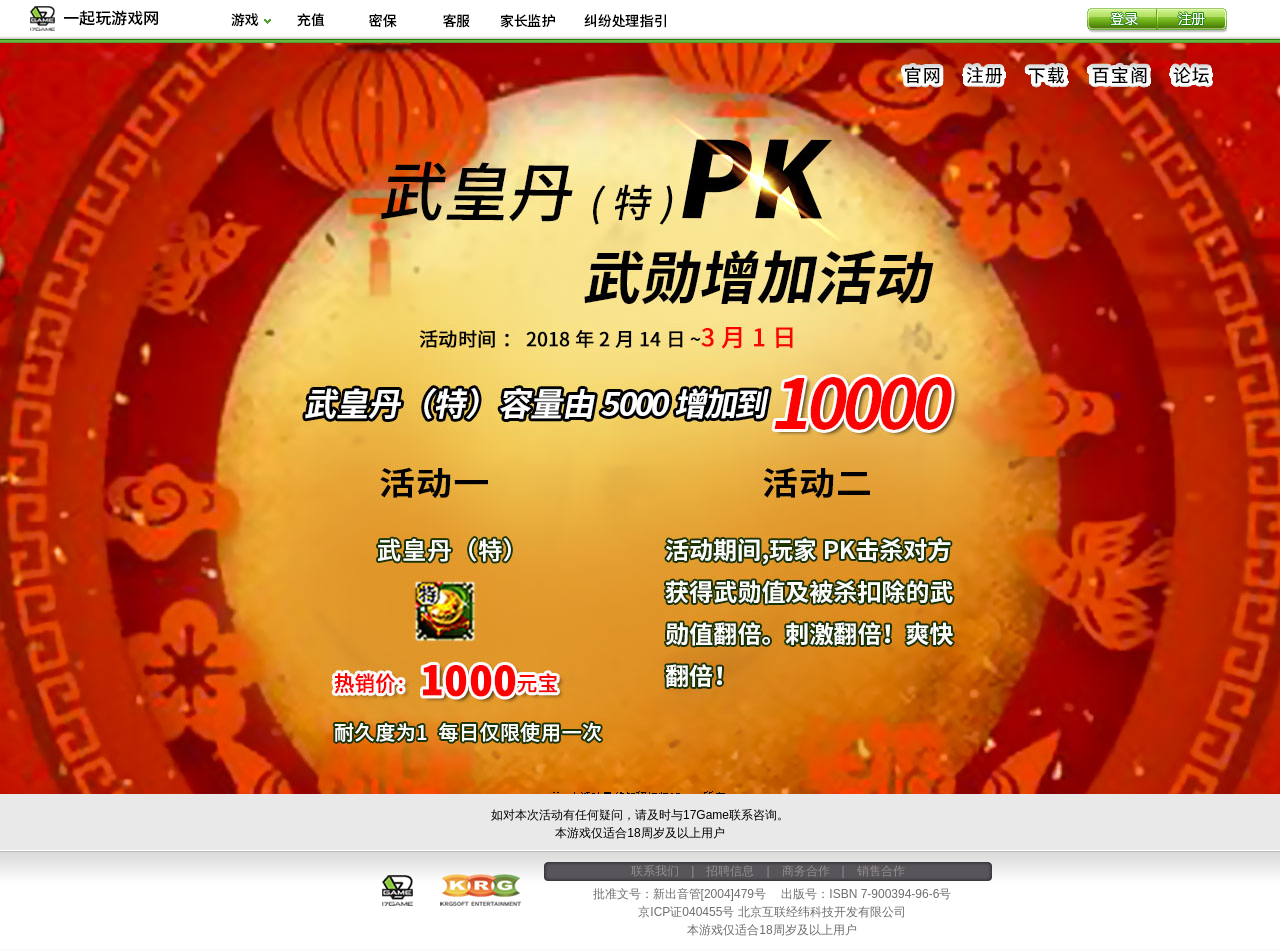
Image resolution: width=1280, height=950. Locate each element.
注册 (1192, 21)
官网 (923, 76)
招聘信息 (730, 871)
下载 (1047, 76)
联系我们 (655, 871)
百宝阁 (1119, 76)
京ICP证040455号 (686, 912)
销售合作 (881, 871)
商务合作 (806, 871)
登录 (1122, 21)
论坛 (1191, 76)
